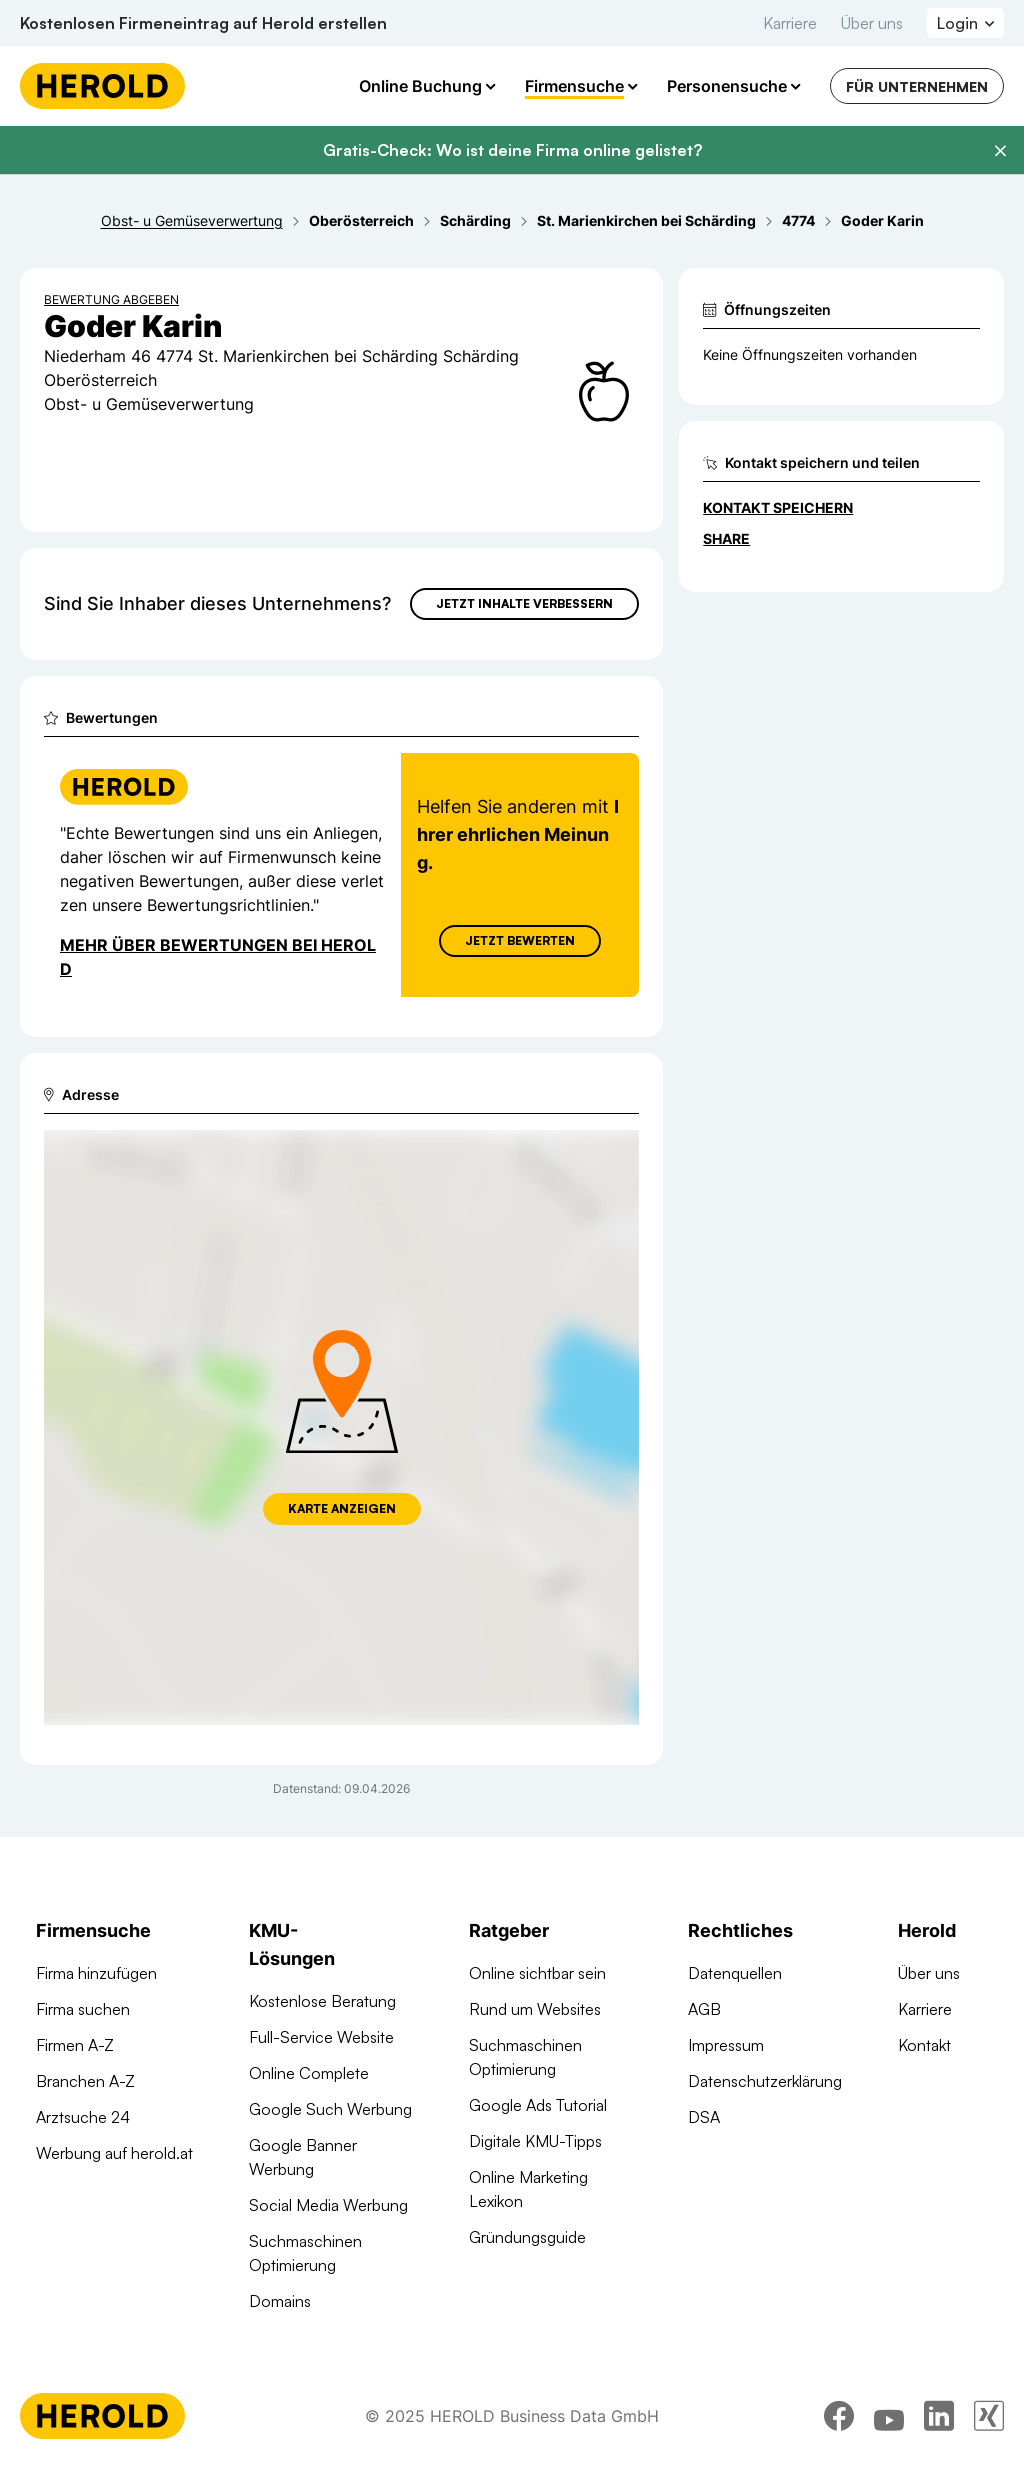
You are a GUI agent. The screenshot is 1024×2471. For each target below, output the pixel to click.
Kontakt (924, 2045)
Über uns (872, 23)
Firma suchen (83, 2009)
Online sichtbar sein (537, 1973)
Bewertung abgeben (111, 299)
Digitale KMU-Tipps (535, 2141)
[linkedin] (939, 2416)
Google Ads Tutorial (538, 2105)
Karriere (790, 23)
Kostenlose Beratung (322, 2001)
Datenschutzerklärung (765, 2081)
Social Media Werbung (328, 2205)
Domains (280, 2301)
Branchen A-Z (85, 2081)
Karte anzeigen (342, 1508)
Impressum (726, 2045)
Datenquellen (735, 1973)
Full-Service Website (321, 2037)
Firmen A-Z (75, 2045)
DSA (704, 2117)
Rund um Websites (535, 2009)
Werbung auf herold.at (114, 2153)
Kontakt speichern (778, 507)
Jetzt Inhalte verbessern (524, 603)
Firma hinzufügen (96, 1973)
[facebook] (839, 2416)
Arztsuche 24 (83, 2117)
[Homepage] (102, 86)
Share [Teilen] (726, 538)
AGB (704, 2009)
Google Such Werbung (330, 2109)
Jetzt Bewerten (520, 940)
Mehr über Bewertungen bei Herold (218, 957)
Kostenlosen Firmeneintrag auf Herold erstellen (203, 23)
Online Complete (309, 2073)
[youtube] (889, 2416)
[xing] (989, 2416)
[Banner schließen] (1000, 151)
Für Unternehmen (917, 86)
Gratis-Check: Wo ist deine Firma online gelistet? (512, 150)
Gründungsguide (527, 2237)
